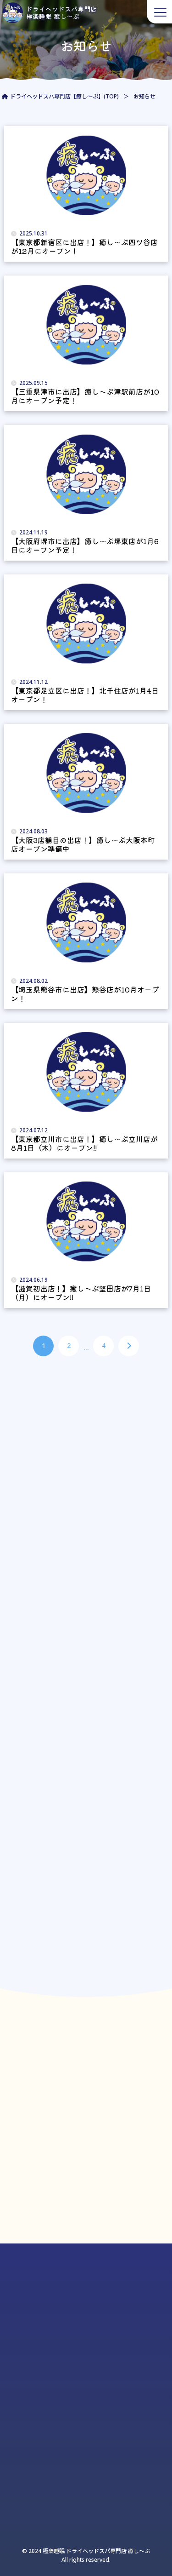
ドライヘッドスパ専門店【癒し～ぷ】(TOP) (64, 96)
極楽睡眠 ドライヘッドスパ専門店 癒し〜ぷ (95, 2551)
